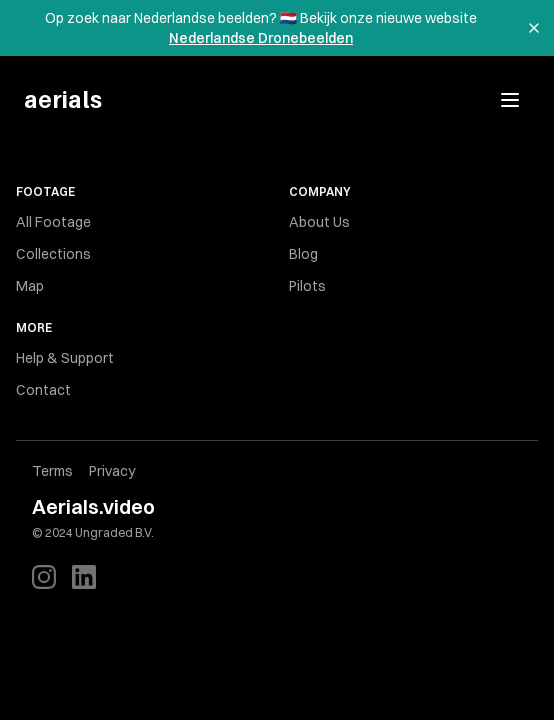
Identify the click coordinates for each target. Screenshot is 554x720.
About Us (319, 222)
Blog (303, 254)
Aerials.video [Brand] (93, 506)
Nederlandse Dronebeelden (261, 38)
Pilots (307, 286)
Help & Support (65, 358)
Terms (52, 471)
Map (30, 286)
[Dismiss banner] (534, 28)
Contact (43, 390)
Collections (53, 254)
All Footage (53, 222)
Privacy (112, 471)
